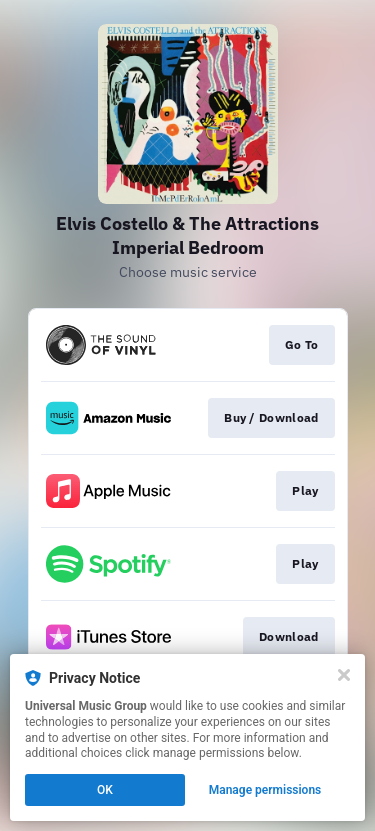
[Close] (344, 675)
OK (105, 790)
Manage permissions (265, 790)
